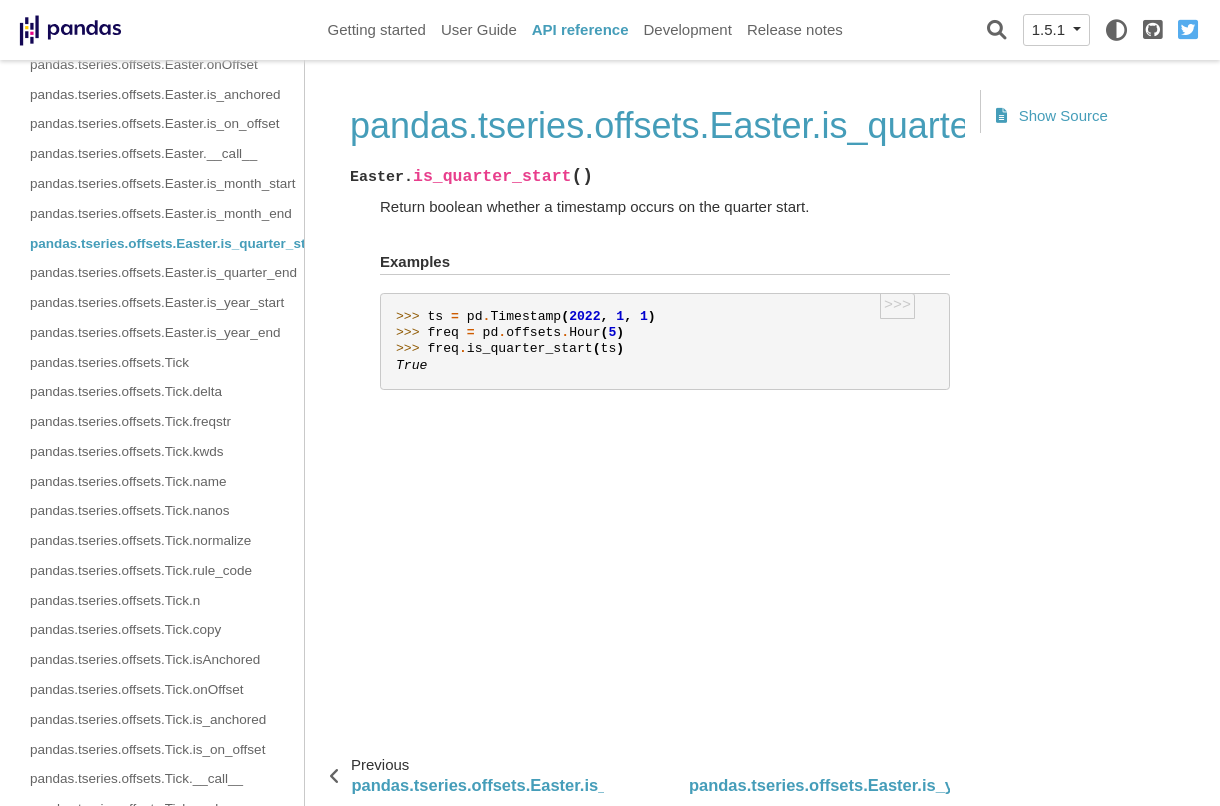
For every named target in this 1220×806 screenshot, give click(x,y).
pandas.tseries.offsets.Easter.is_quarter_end (163, 272)
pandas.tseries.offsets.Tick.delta (126, 391)
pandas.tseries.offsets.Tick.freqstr (130, 421)
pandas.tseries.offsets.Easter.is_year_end (155, 332)
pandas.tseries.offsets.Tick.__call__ (136, 778)
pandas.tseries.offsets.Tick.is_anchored (148, 719)
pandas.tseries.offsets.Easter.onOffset (144, 64)
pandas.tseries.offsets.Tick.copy (125, 629)
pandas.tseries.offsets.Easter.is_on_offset (154, 123)
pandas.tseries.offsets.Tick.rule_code (141, 570)
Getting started (377, 29)
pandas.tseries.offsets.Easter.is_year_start (157, 302)
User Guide (479, 29)
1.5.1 (1051, 29)
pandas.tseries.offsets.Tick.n (115, 600)
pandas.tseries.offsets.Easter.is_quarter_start (167, 243)
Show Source (1052, 115)
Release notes (795, 29)
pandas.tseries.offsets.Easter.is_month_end (161, 213)
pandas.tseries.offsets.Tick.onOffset (137, 689)
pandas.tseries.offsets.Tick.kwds (127, 451)
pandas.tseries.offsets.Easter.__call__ (143, 153)
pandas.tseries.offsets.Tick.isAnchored (145, 659)
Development (687, 29)
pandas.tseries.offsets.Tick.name (128, 481)
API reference (580, 29)
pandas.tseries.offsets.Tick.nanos (130, 510)
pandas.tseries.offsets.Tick (109, 362)
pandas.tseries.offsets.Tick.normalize (140, 540)
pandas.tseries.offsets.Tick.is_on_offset (147, 749)
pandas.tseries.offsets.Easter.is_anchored (155, 94)
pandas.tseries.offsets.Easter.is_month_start (162, 183)
